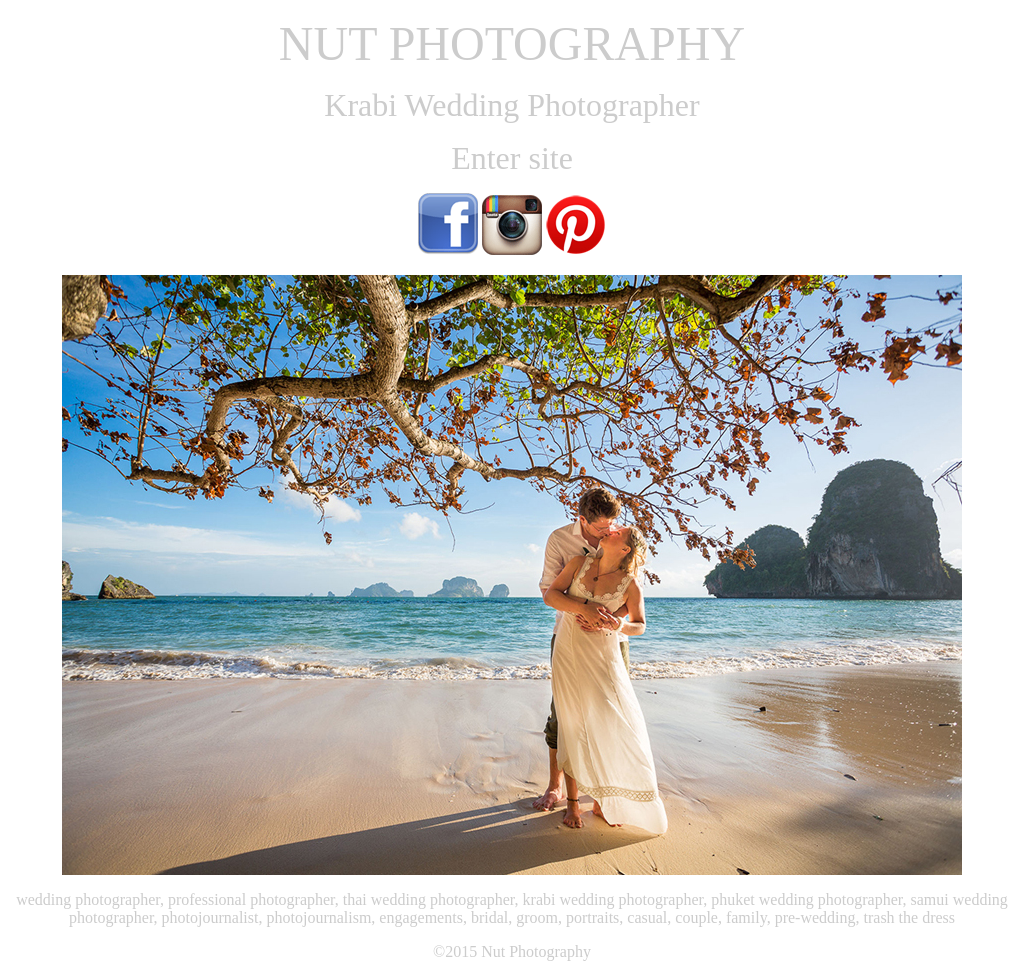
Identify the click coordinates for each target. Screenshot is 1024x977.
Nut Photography (536, 951)
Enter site (512, 158)
